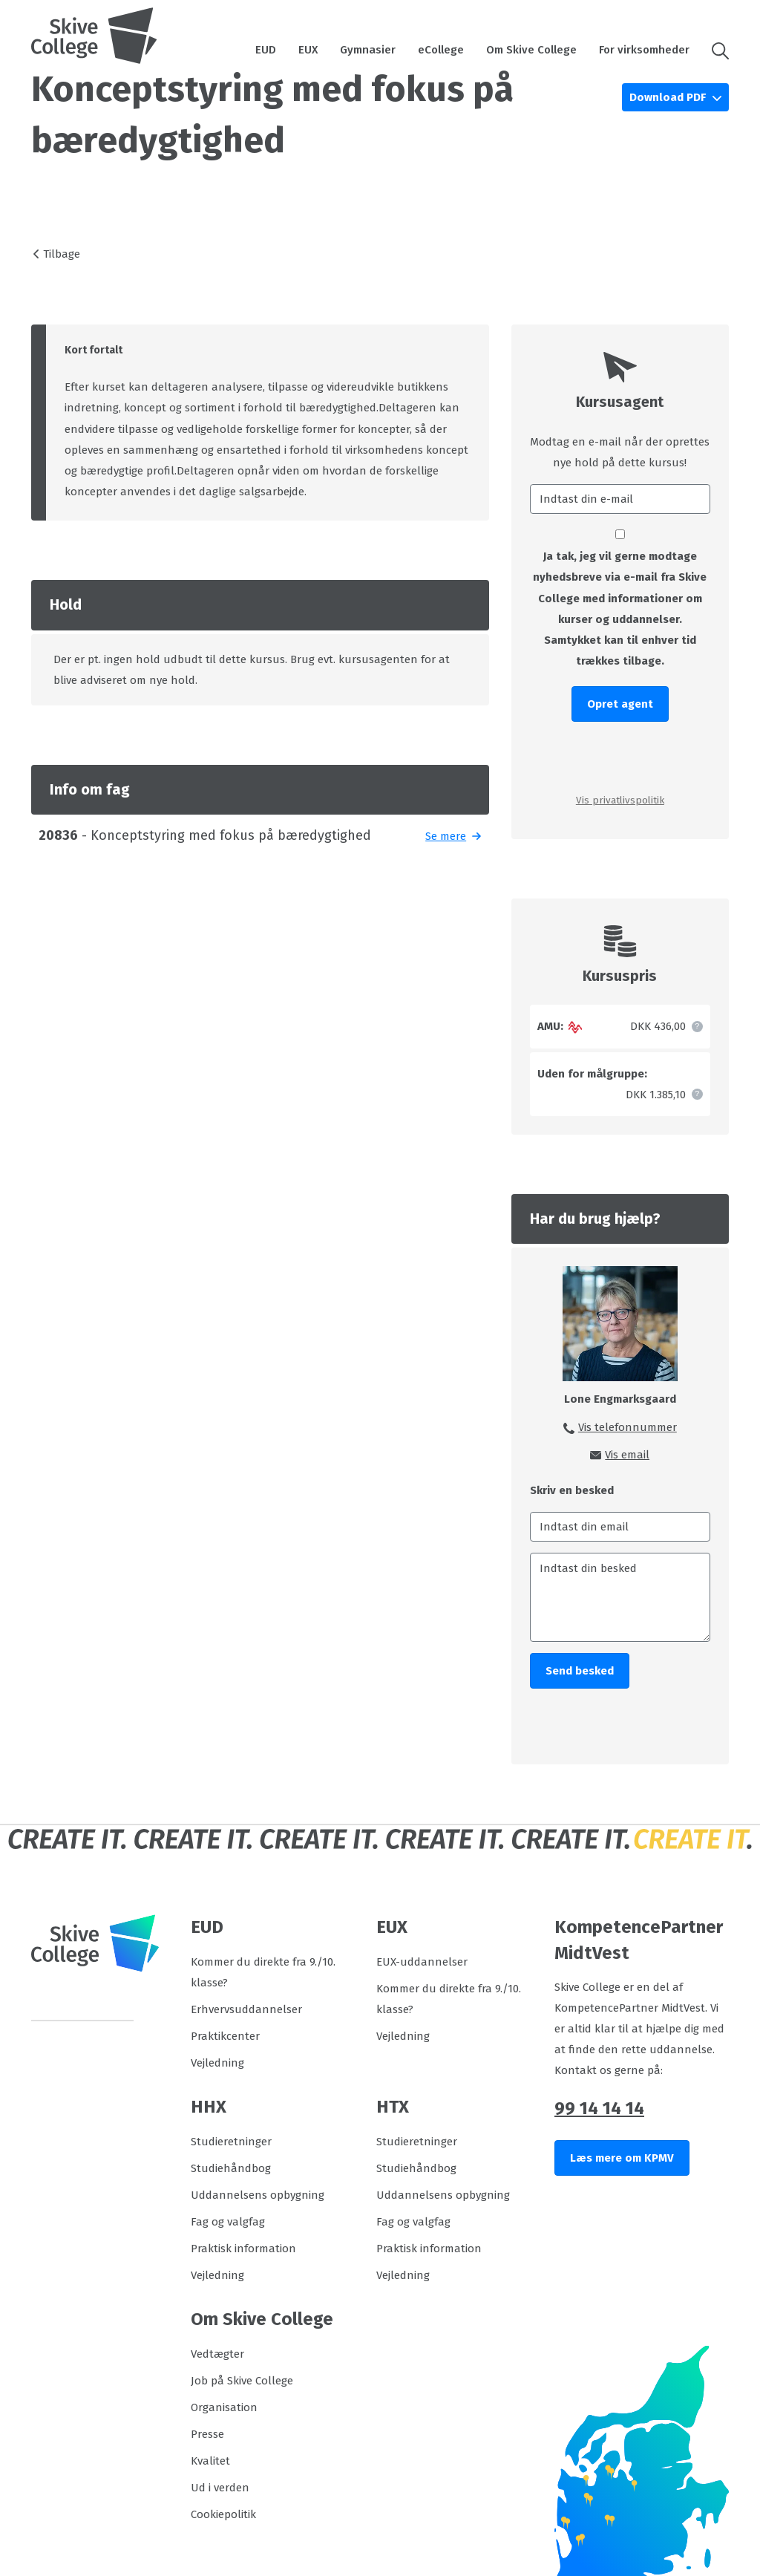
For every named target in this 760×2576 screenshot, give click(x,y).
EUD (265, 49)
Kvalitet (210, 2461)
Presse (207, 2434)
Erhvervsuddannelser (246, 2009)
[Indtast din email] (620, 1527)
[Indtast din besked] (620, 1597)
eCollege (441, 49)
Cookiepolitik (223, 2514)
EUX (308, 49)
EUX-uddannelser (422, 1962)
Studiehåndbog (231, 2168)
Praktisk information (243, 2248)
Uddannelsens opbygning (257, 2195)
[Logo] (94, 35)
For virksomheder (644, 49)
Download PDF (669, 97)
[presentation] (620, 756)
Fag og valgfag (228, 2221)
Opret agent (620, 704)
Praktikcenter (225, 2036)
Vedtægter (217, 2354)
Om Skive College (531, 49)
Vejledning (217, 2063)
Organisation (224, 2407)
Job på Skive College (242, 2380)
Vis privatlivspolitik (620, 800)
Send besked (580, 1670)
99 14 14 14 (599, 2108)
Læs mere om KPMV (622, 2158)
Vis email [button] (627, 1454)
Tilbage (61, 254)
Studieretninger (231, 2141)
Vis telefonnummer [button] (627, 1427)
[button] (715, 50)
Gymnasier (368, 49)
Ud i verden (220, 2487)
